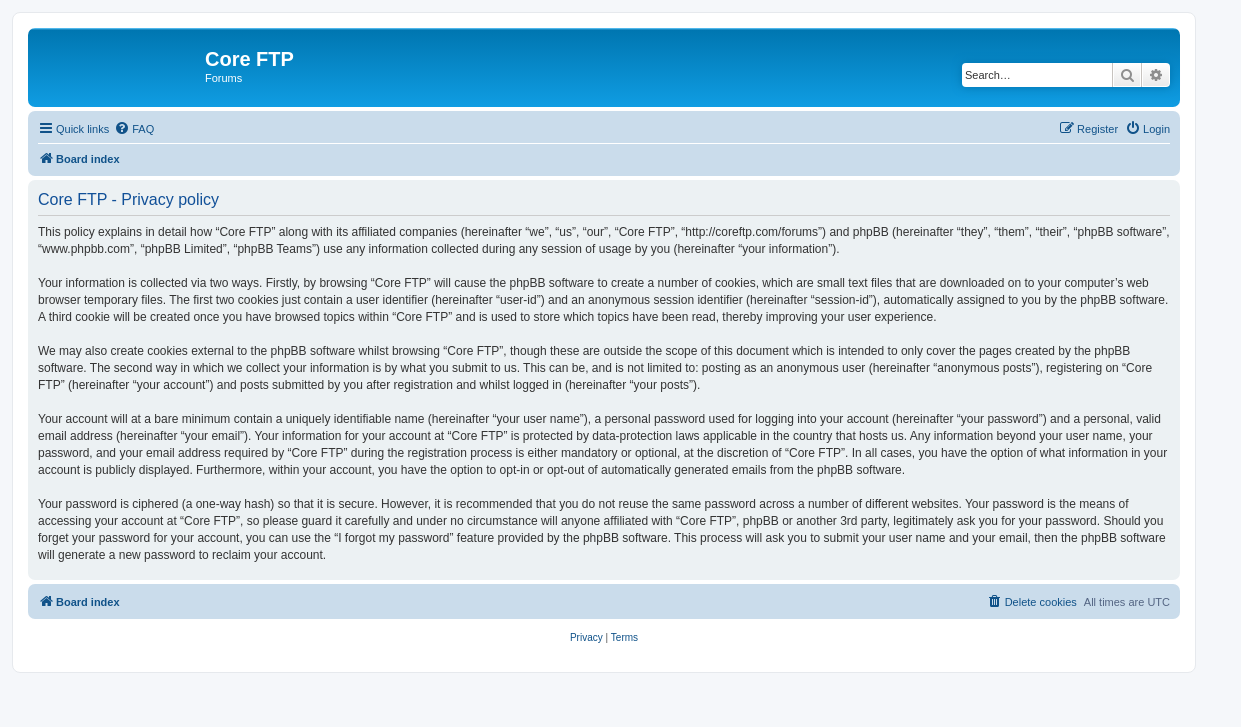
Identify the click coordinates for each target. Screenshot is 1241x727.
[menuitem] (134, 129)
